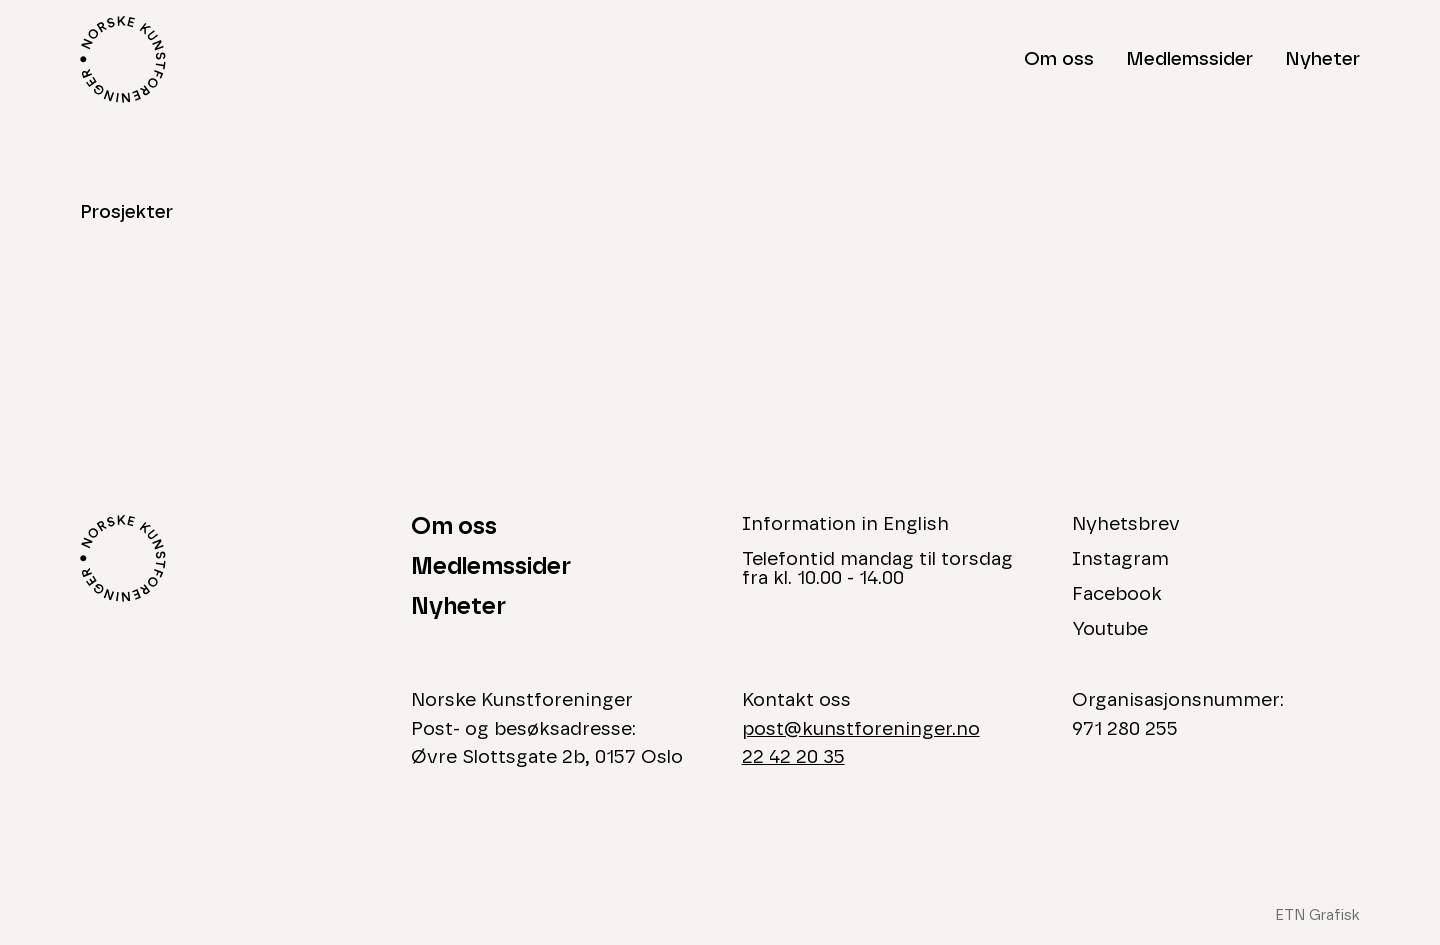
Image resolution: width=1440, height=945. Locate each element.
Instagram (1120, 559)
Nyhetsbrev (1126, 524)
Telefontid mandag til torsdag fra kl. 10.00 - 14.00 (877, 569)
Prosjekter (126, 212)
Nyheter (1322, 59)
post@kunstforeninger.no (861, 729)
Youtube (1110, 629)
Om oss (1059, 59)
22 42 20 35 (793, 757)
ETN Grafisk (1317, 915)
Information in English (845, 524)
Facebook (1117, 594)
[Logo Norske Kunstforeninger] (123, 59)
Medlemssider (1189, 59)
